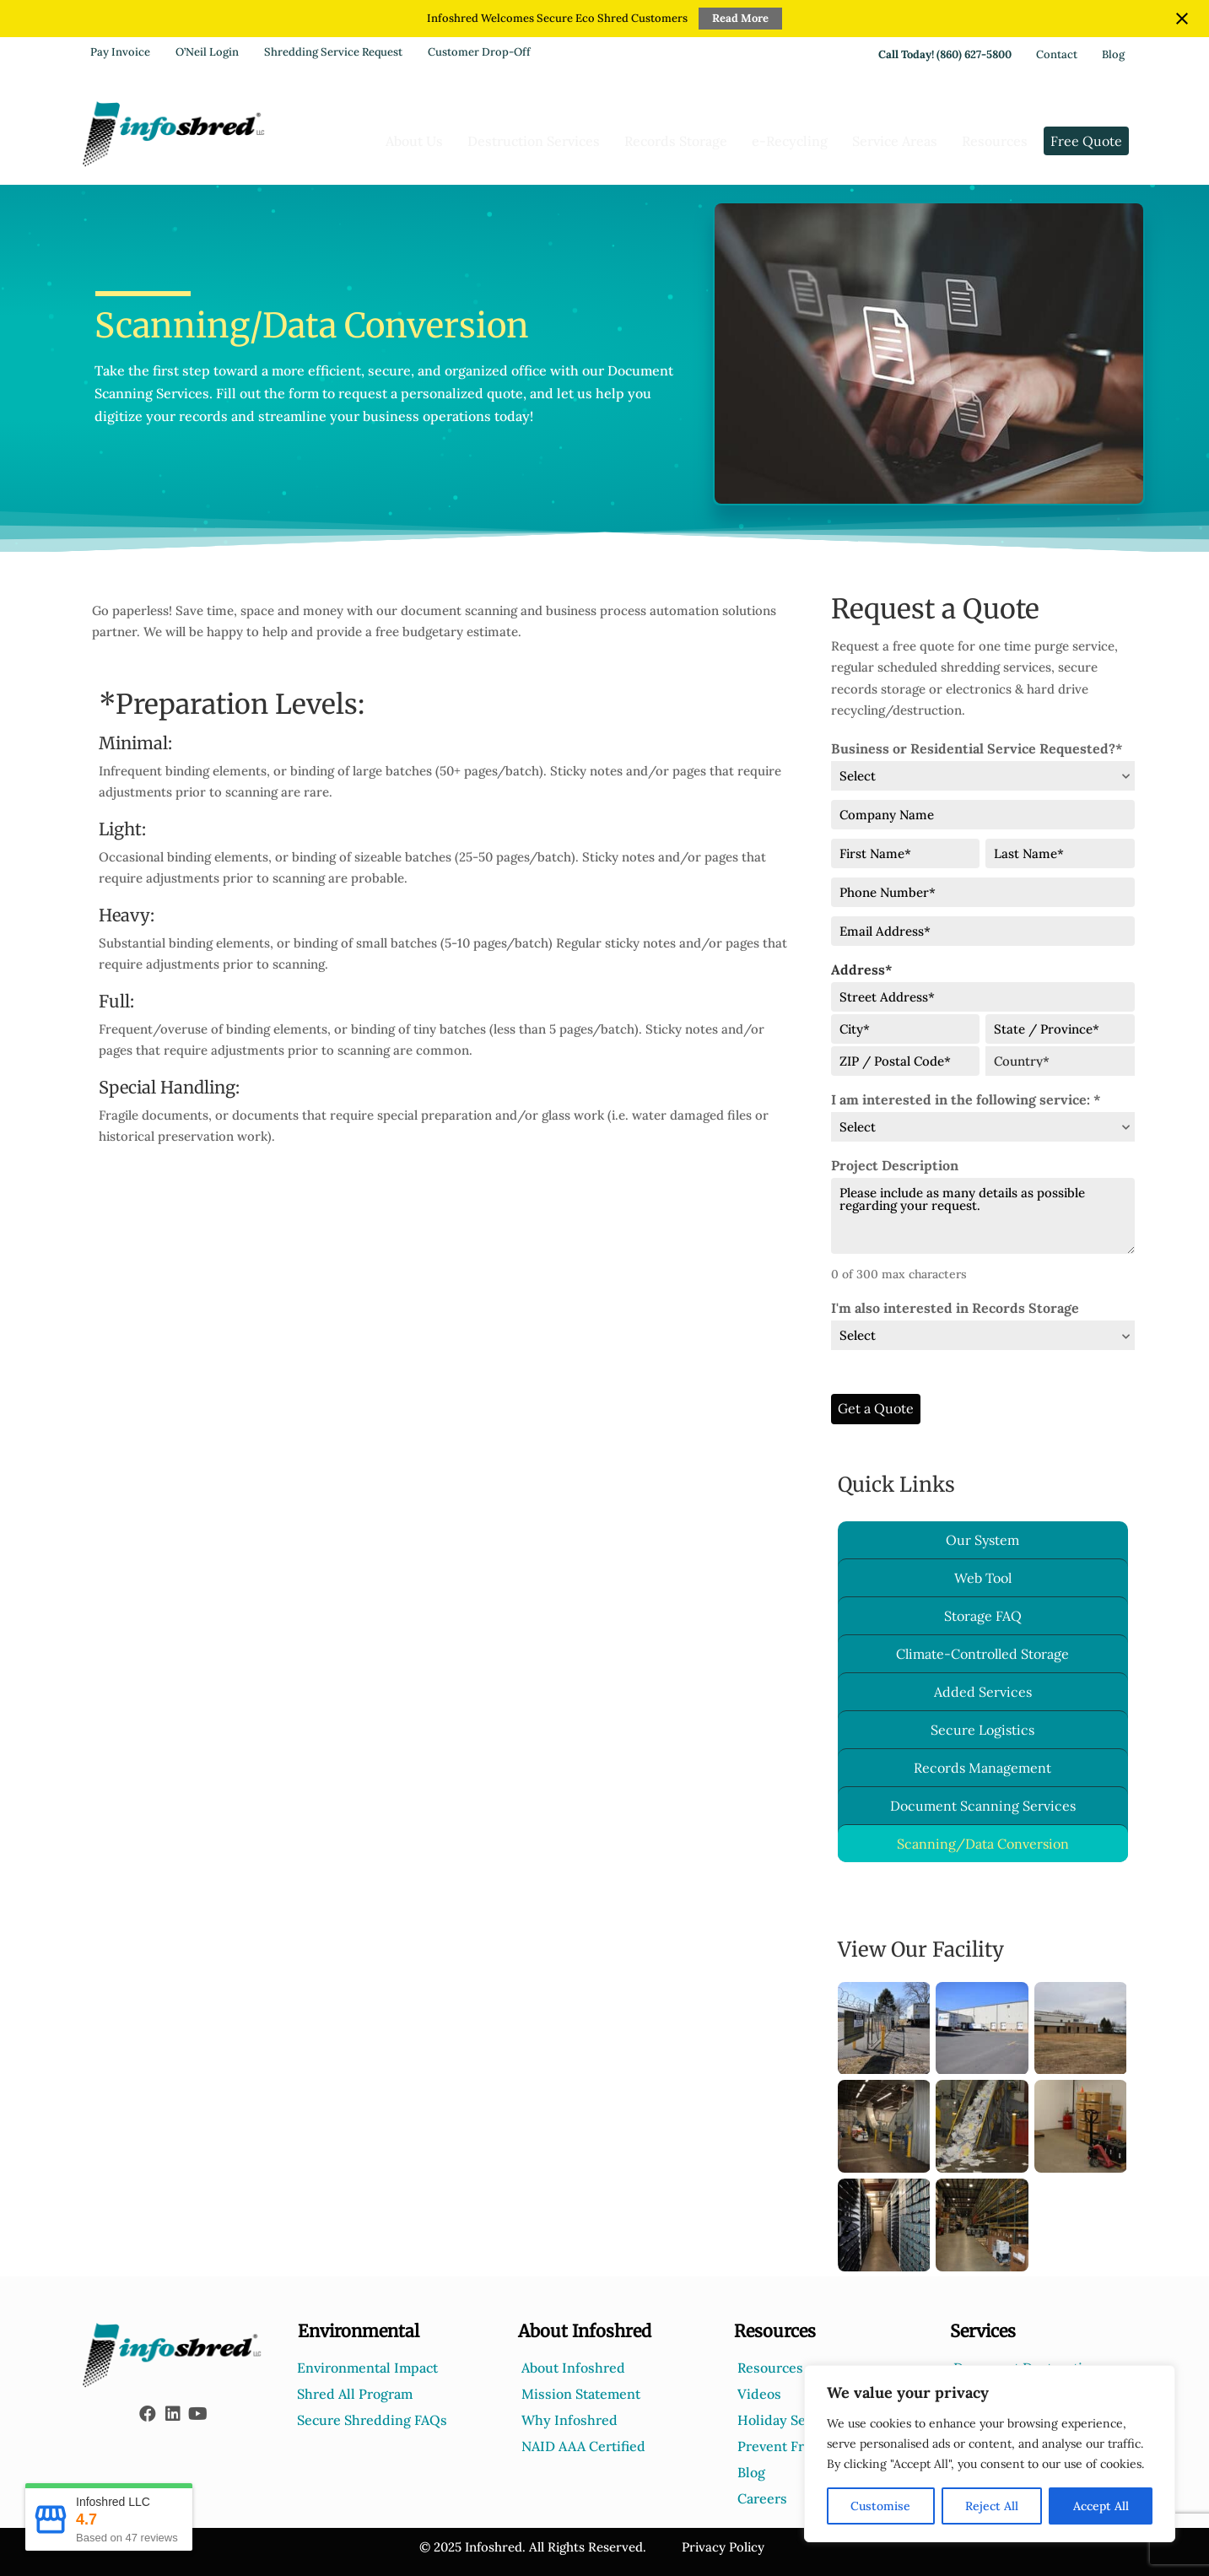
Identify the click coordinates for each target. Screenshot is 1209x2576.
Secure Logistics (982, 1729)
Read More (740, 18)
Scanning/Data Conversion (983, 1843)
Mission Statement (580, 2393)
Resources (995, 140)
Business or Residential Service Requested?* (977, 748)
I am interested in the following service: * (966, 1099)
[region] (989, 2453)
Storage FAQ (983, 1615)
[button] (147, 2414)
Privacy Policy (723, 2547)
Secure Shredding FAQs (372, 2419)
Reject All (991, 2506)
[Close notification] (1182, 18)
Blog (1113, 55)
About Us (414, 140)
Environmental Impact (367, 2367)
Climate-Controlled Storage (982, 1653)
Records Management (982, 1767)
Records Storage (675, 140)
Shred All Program (355, 2393)
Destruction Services (533, 140)
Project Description (894, 1165)
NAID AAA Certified (583, 2446)
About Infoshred (573, 2367)
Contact (1056, 55)
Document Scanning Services (983, 1805)
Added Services (983, 1691)
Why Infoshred (569, 2419)
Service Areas (894, 140)
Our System (982, 1539)
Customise (880, 2506)
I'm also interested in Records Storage (955, 1307)
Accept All (1101, 2506)
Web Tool (983, 1577)
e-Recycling (790, 140)
